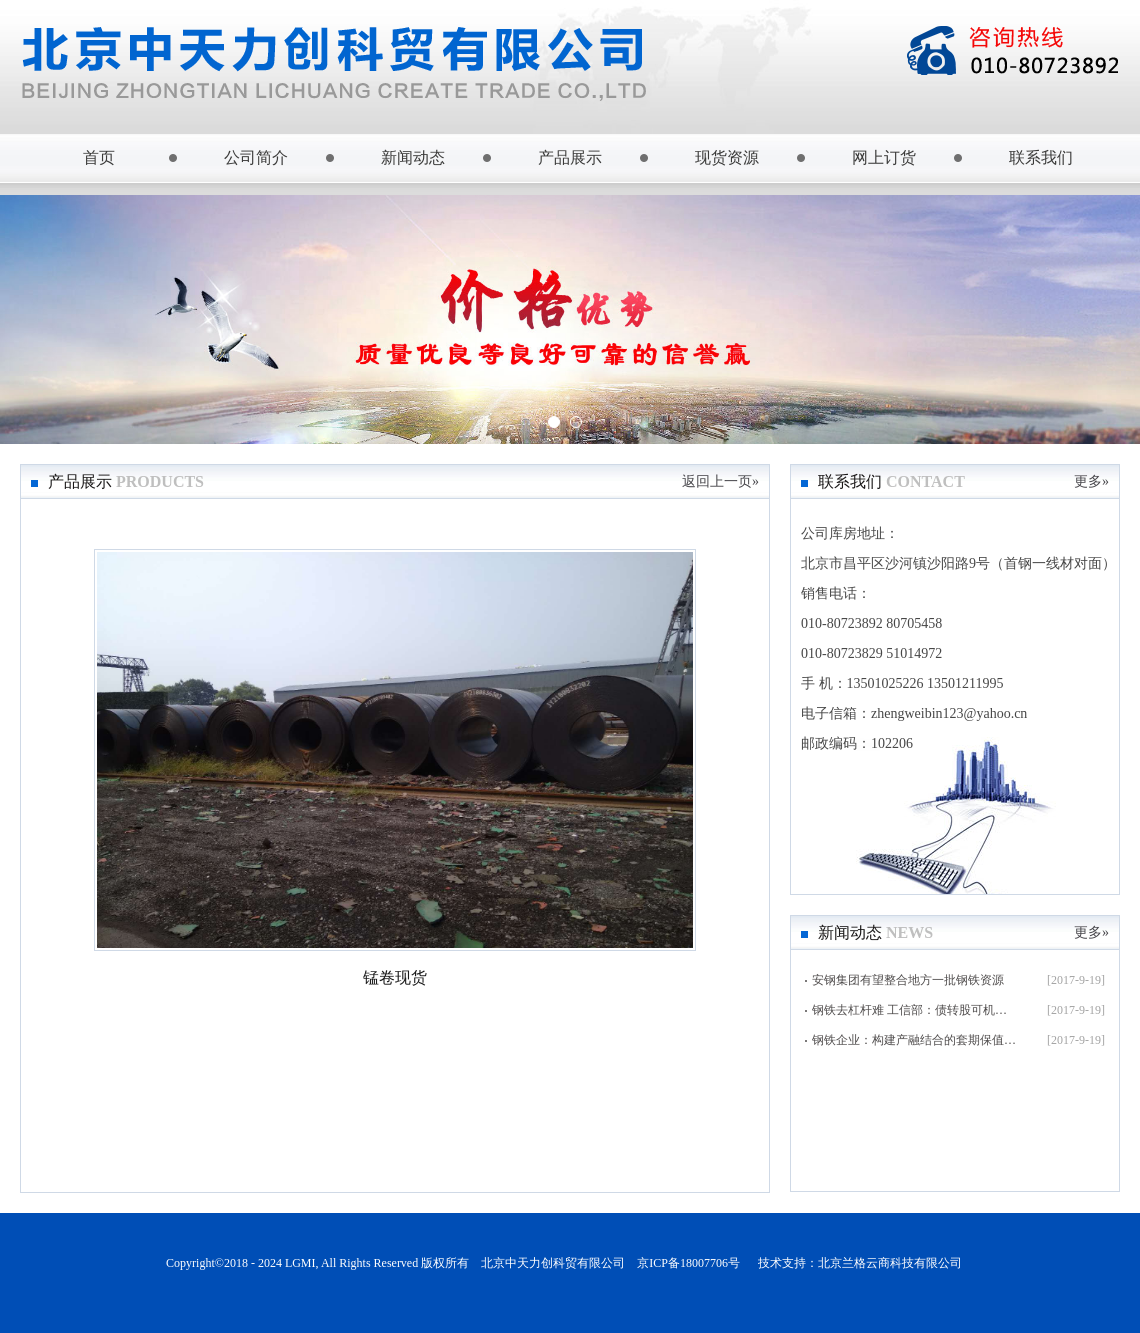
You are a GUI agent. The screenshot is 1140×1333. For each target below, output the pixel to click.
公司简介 (256, 157)
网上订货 (884, 157)
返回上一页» (720, 481)
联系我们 (1041, 157)
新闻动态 (413, 157)
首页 (99, 157)
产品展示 (570, 157)
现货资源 (727, 157)
